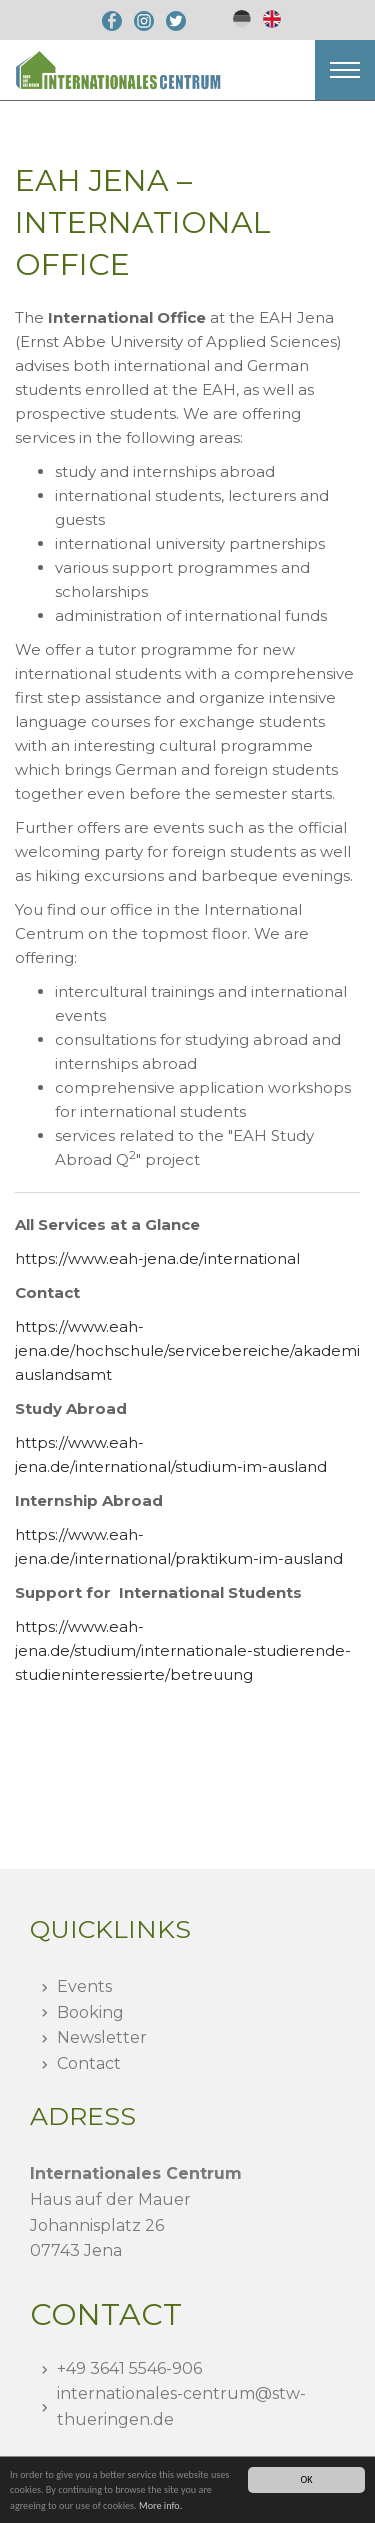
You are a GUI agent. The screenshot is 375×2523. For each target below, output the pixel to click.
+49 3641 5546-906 (129, 2368)
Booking (90, 2012)
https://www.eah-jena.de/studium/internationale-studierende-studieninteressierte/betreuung (183, 1650)
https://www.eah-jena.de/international (157, 1258)
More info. (160, 2505)
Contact (89, 2063)
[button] (345, 70)
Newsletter (102, 2037)
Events (84, 1986)
